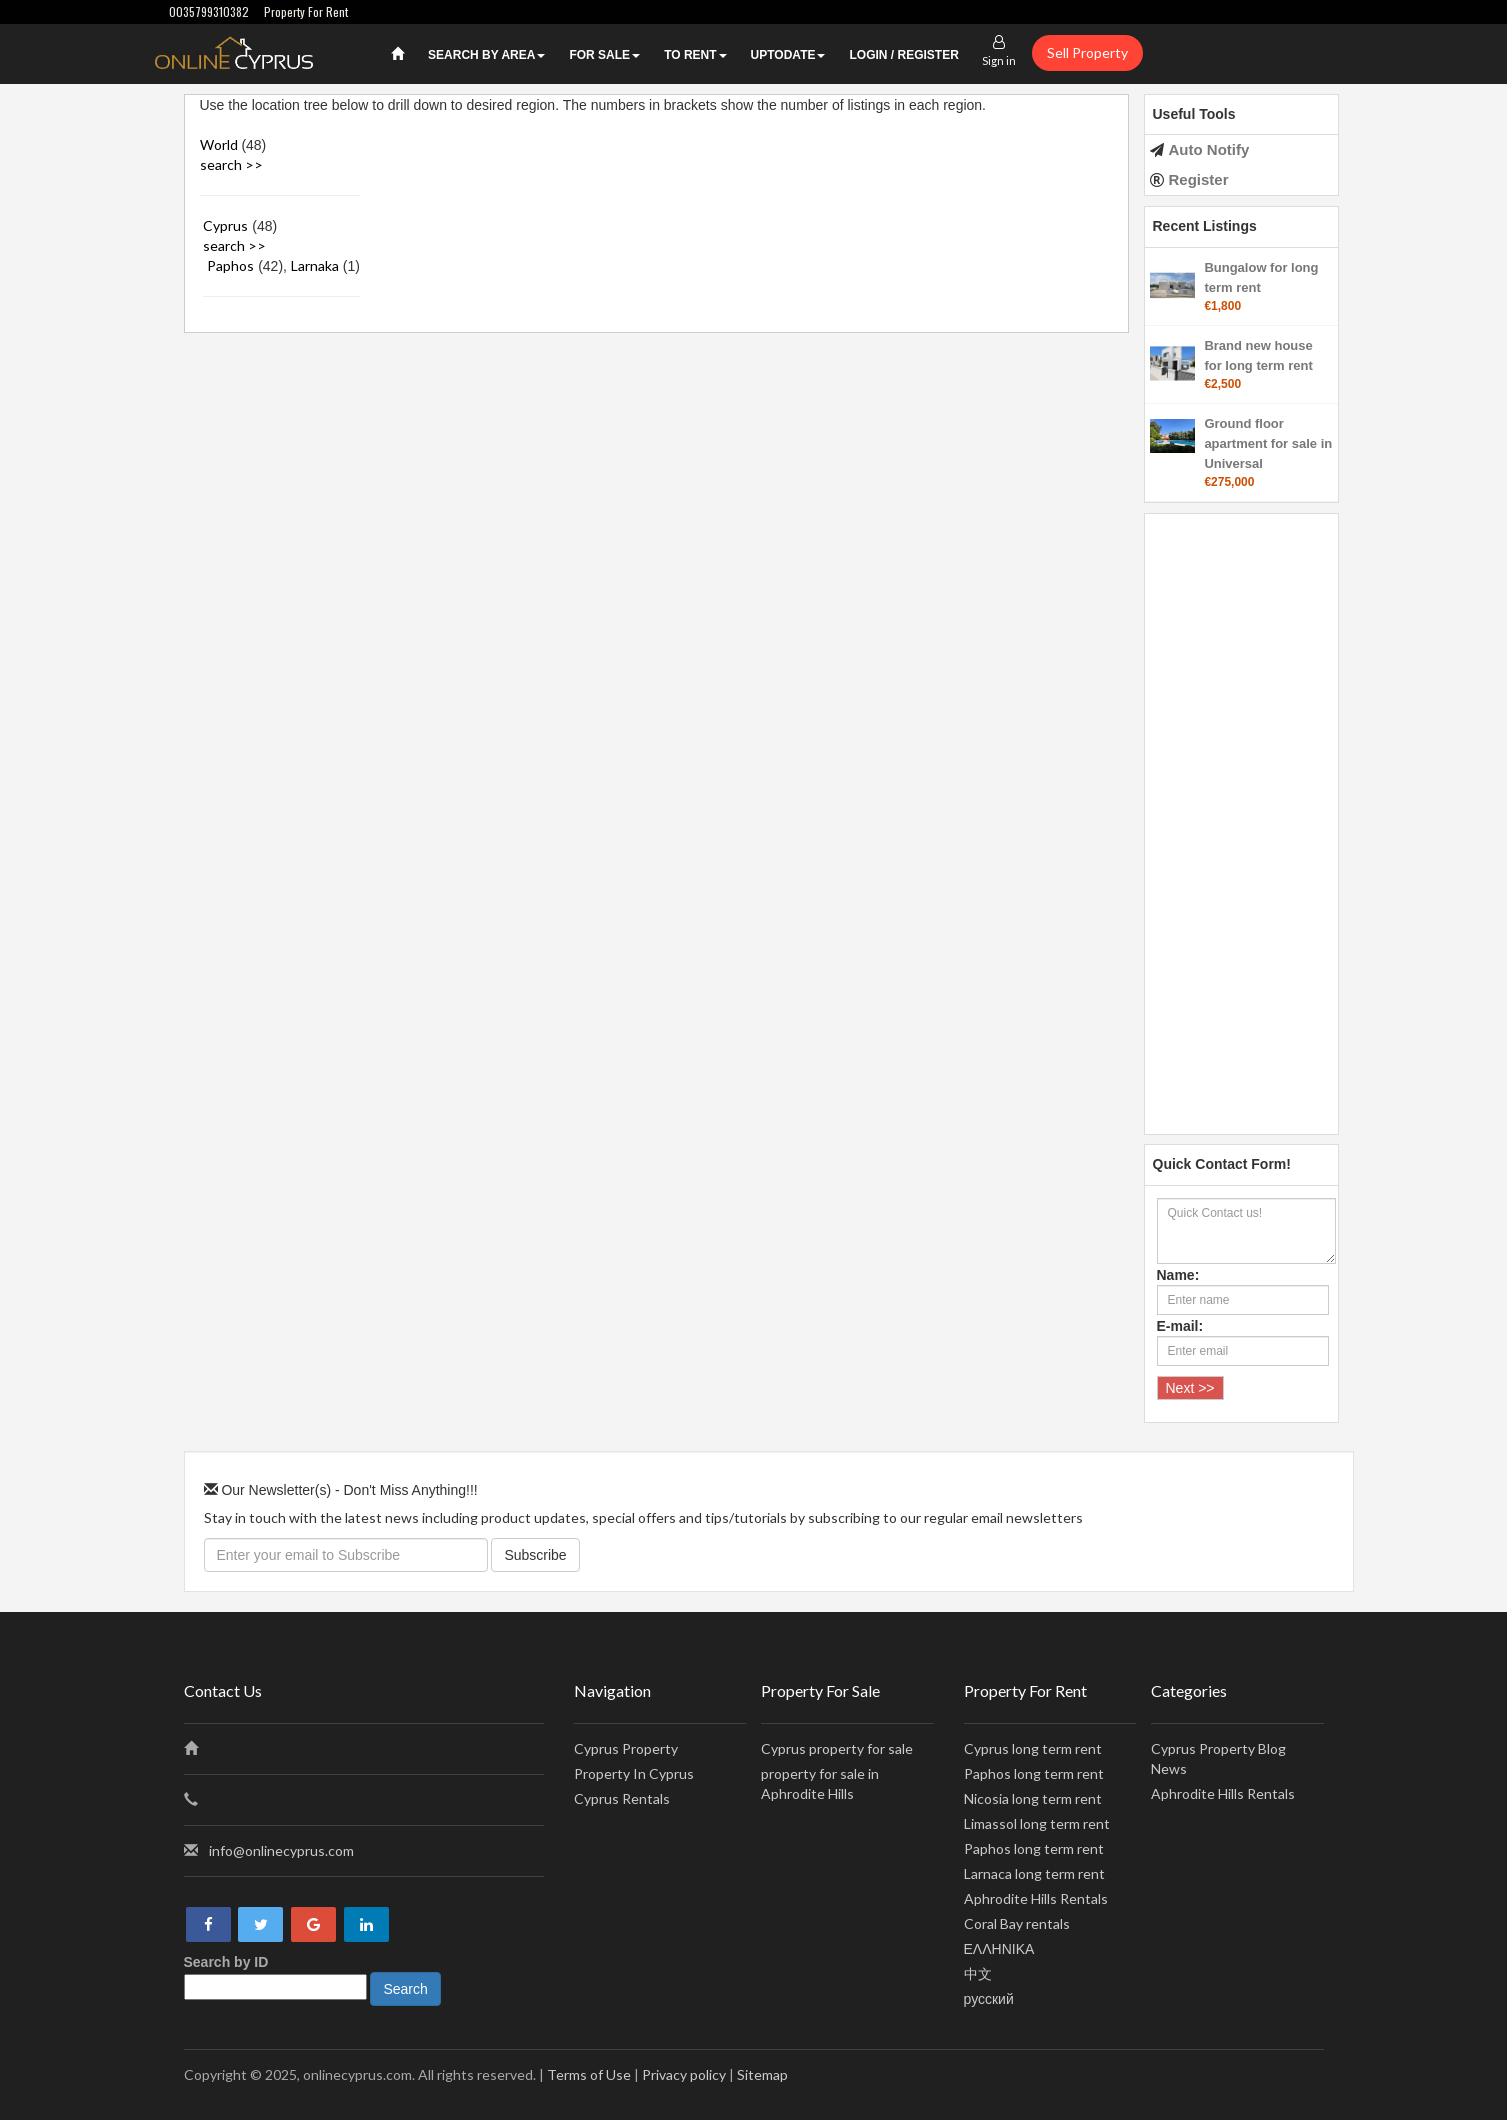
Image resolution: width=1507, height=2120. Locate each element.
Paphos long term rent (1034, 1773)
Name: (1178, 1275)
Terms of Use (589, 2074)
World (219, 144)
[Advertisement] (1241, 814)
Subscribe (535, 1555)
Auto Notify (1209, 149)
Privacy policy (684, 2074)
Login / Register (903, 55)
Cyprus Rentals (622, 1798)
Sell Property (1087, 52)
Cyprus (225, 225)
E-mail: (1180, 1326)
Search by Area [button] (486, 55)
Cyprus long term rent (1033, 1748)
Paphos (230, 265)
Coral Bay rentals (1017, 1923)
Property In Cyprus (634, 1773)
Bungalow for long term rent (1261, 277)
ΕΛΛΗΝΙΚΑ (999, 1948)
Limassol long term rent (1037, 1823)
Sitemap (762, 2074)
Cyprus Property (626, 1748)
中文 (978, 1973)
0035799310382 (209, 11)
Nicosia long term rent (1033, 1798)
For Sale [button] (604, 55)
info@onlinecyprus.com (281, 1850)
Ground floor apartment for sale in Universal (1268, 443)
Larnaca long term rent (1034, 1873)
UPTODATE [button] (788, 55)
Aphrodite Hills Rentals (1036, 1898)
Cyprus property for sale (837, 1748)
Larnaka (315, 265)
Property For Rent (306, 11)
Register (1199, 179)
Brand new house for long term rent (1258, 355)
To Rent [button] (695, 55)
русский (989, 1998)
